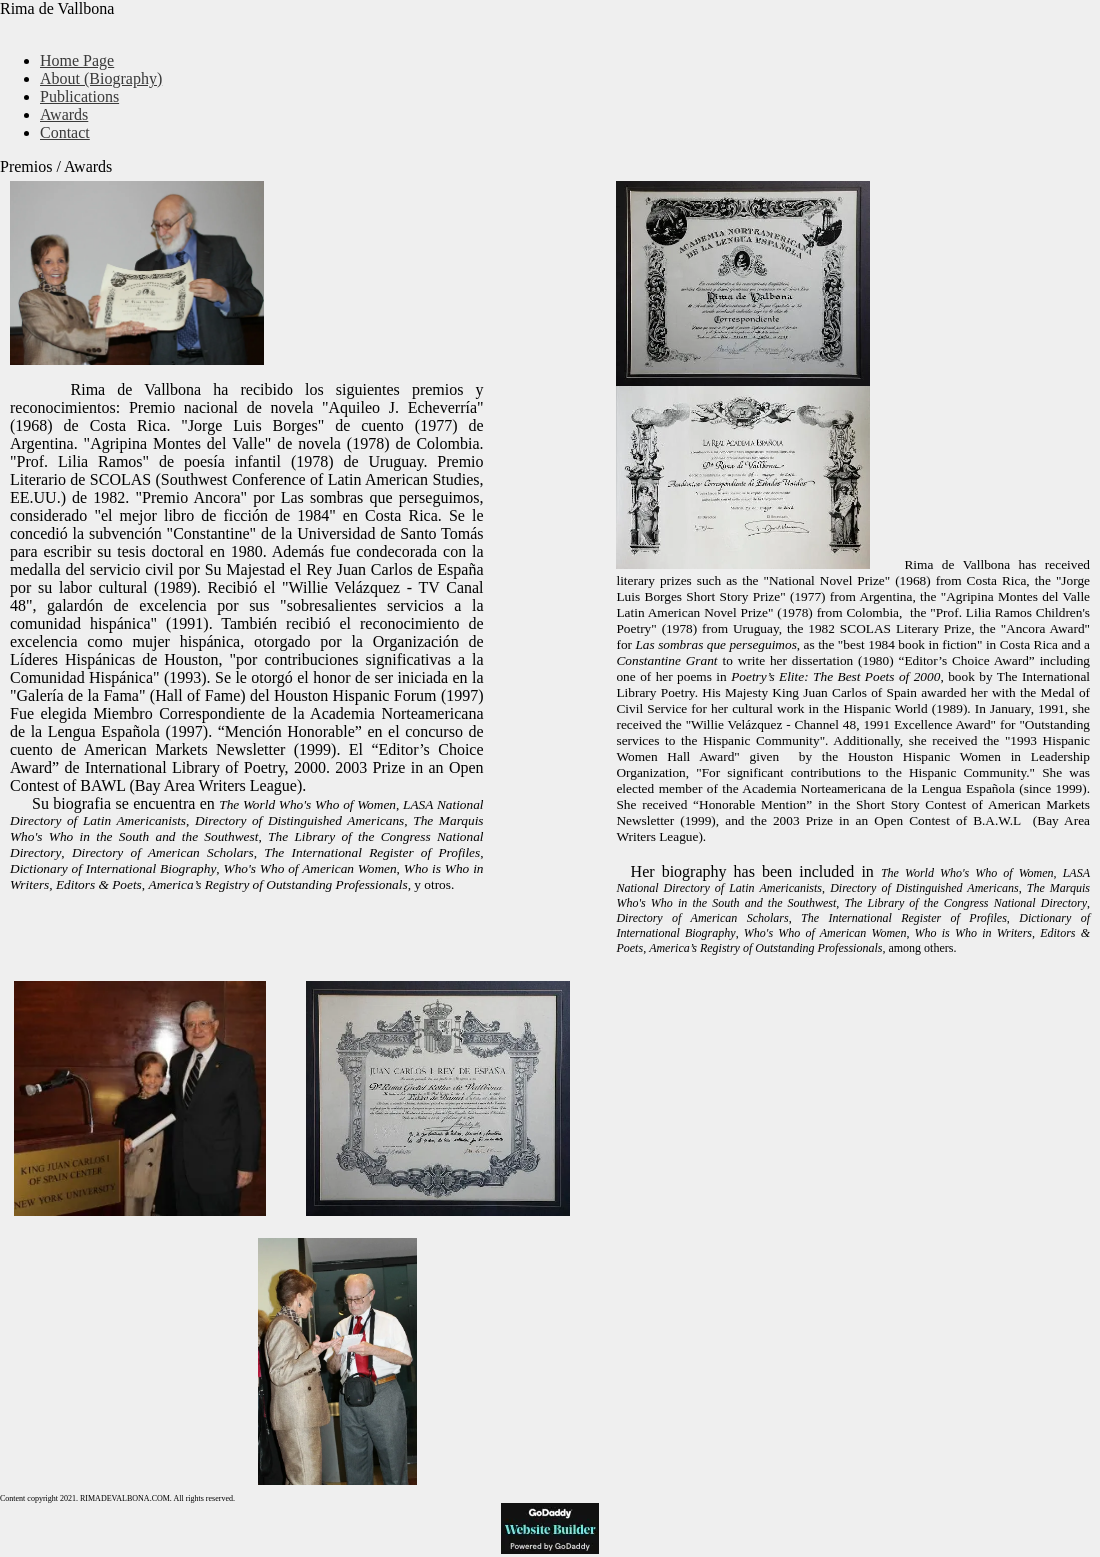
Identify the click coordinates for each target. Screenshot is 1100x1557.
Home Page (77, 60)
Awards (64, 114)
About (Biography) (101, 78)
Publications (79, 96)
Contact (65, 132)
